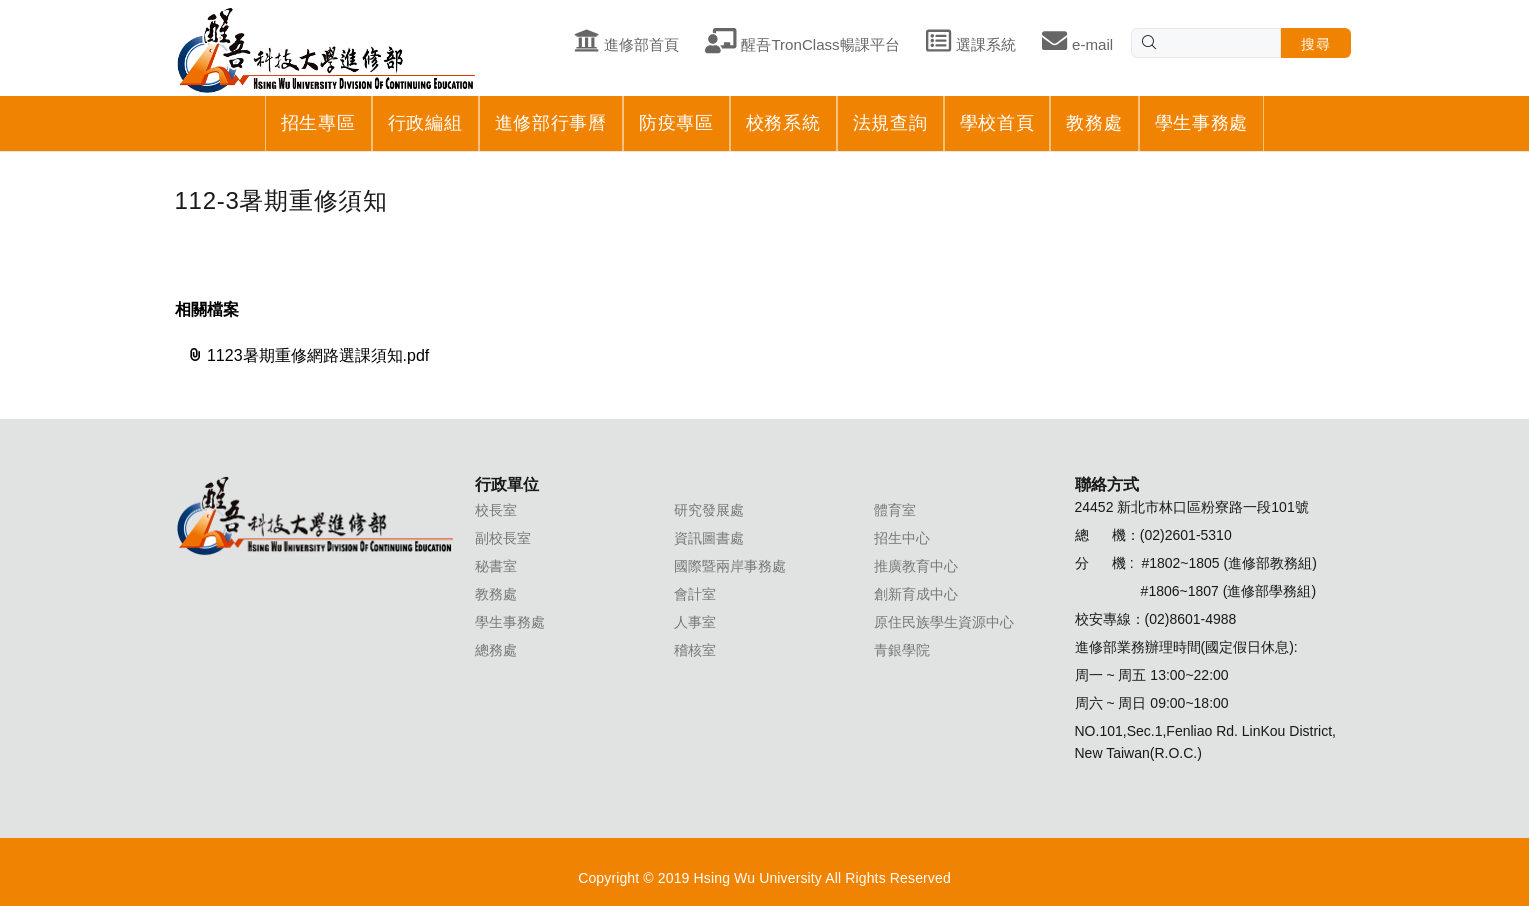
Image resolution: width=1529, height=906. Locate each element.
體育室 (895, 510)
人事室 (695, 622)
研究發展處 (709, 510)
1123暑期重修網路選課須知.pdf (308, 355)
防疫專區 (676, 123)
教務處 (1094, 123)
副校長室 (503, 538)
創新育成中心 (916, 594)
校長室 (496, 510)
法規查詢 (890, 123)
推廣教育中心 (916, 566)
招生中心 (902, 538)
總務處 (496, 650)
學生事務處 (1202, 123)
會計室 (695, 594)
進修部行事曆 (551, 123)
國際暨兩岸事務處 (730, 566)
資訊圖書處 (709, 538)
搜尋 (1315, 44)
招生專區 (318, 123)
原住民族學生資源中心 (944, 622)
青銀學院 (902, 650)
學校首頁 (997, 123)
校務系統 (783, 123)
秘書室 (496, 566)
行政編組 (425, 123)
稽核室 (695, 650)
